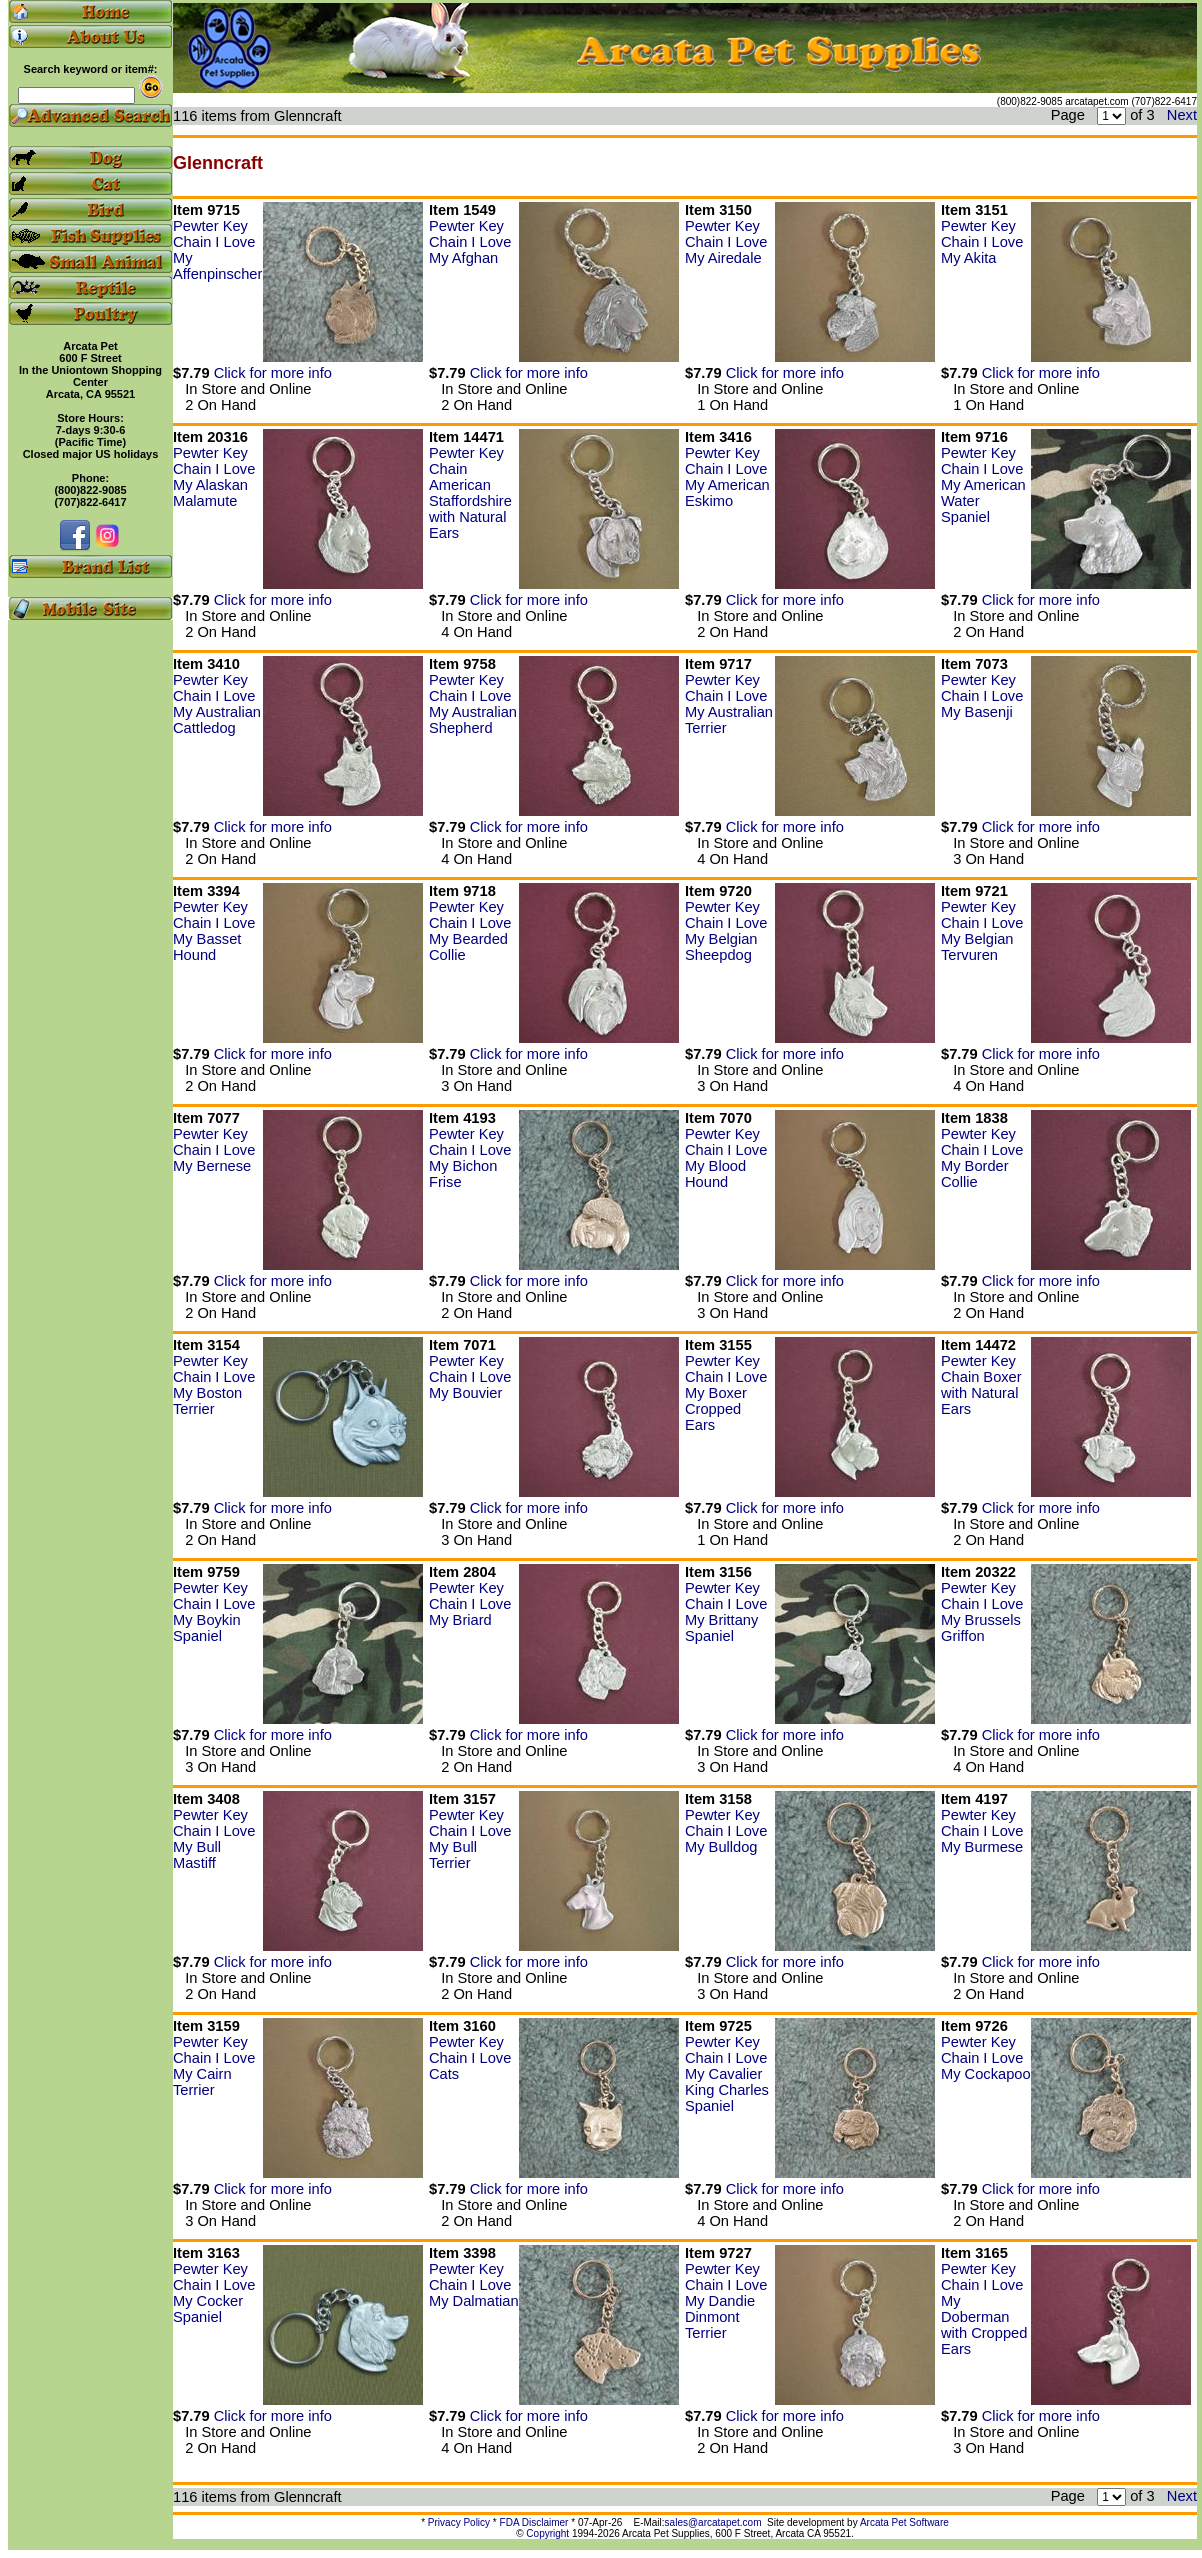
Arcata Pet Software (904, 2522)
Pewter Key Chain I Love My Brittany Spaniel (726, 1612)
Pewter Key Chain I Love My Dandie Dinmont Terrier (726, 2301)
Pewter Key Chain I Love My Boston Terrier (214, 1385)
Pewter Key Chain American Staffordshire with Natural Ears (470, 493)
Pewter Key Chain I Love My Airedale (726, 242)
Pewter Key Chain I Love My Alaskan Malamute (214, 477)
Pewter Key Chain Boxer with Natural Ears (981, 1385)
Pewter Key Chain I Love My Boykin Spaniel (214, 1612)
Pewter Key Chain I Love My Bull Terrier (470, 1839)
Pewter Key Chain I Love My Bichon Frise (470, 1158)
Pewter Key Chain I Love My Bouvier (470, 1377)
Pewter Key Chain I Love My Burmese (982, 1831)
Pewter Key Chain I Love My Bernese (214, 1150)
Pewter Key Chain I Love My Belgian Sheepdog (726, 931)
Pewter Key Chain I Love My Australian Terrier (729, 704)
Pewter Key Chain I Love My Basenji (982, 696)
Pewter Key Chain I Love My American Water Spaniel (983, 485)
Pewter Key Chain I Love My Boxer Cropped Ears (726, 1393)
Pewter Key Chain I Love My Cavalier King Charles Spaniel (727, 2074)
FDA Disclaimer (534, 2522)
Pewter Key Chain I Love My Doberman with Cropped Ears (984, 2309)
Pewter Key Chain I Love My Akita (982, 242)
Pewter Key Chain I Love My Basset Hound (214, 931)
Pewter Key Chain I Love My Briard (470, 1604)
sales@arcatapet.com (713, 2522)
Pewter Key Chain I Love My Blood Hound (726, 1158)
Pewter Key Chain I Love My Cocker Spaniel (214, 2293)
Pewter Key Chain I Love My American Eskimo (727, 477)
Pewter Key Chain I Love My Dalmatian (474, 2285)
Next (1182, 115)
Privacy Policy (459, 2522)
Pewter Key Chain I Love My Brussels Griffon (982, 1612)
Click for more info (273, 373)
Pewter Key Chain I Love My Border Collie (982, 1158)
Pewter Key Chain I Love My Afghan (470, 242)
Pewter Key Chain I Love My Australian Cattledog (217, 704)
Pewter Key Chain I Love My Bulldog (726, 1831)
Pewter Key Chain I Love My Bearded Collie (470, 931)
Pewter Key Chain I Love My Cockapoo (986, 2058)
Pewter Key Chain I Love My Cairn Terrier (214, 2066)
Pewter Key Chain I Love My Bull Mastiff (214, 1839)
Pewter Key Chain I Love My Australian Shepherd (473, 704)
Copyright (547, 2533)
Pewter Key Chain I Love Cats (470, 2058)
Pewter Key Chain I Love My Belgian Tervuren (982, 931)
